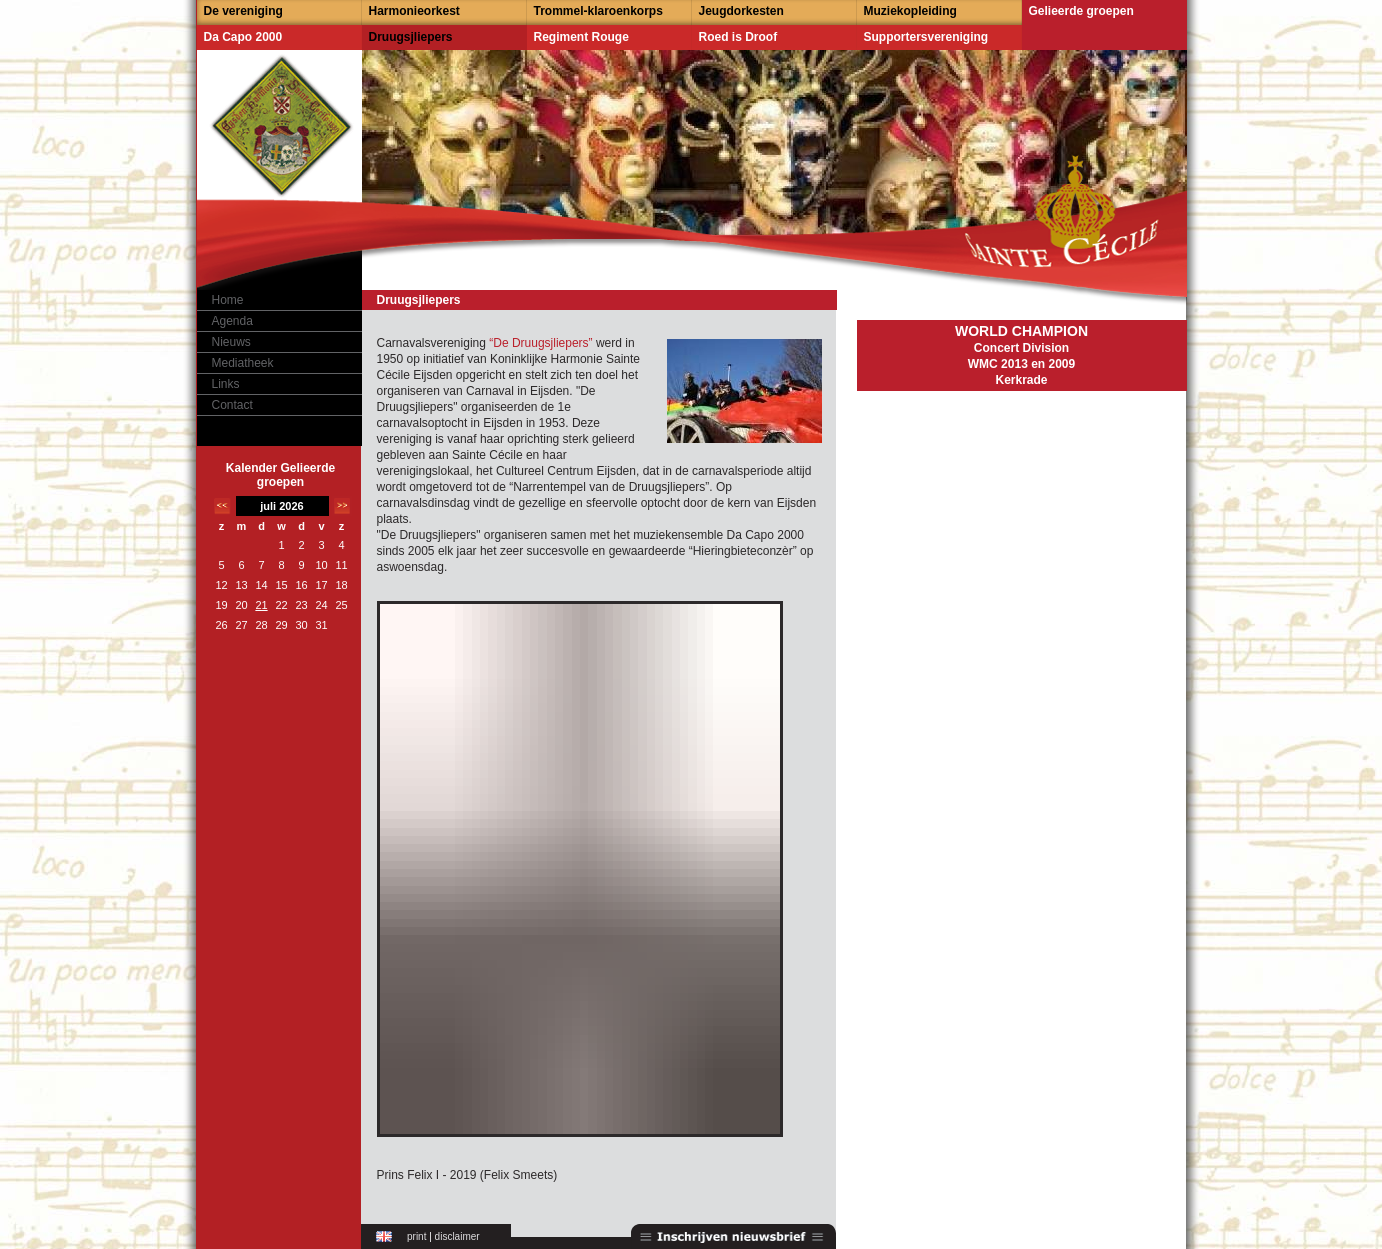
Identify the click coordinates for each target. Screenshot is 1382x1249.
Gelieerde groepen (1081, 11)
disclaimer (457, 1236)
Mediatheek (243, 363)
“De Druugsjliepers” (540, 343)
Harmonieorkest (414, 11)
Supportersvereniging (926, 37)
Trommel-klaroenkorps (598, 11)
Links (226, 384)
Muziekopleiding (910, 11)
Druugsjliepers (411, 37)
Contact (232, 405)
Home (228, 300)
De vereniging (243, 11)
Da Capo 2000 (243, 37)
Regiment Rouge (581, 37)
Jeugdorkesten (741, 11)
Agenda (232, 321)
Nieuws (231, 342)
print (416, 1236)
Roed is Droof (738, 37)
